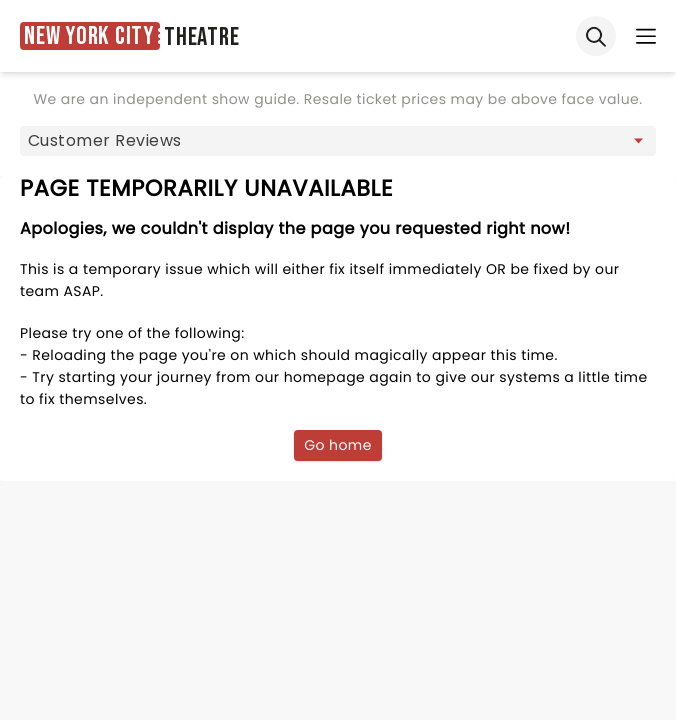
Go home (338, 445)
